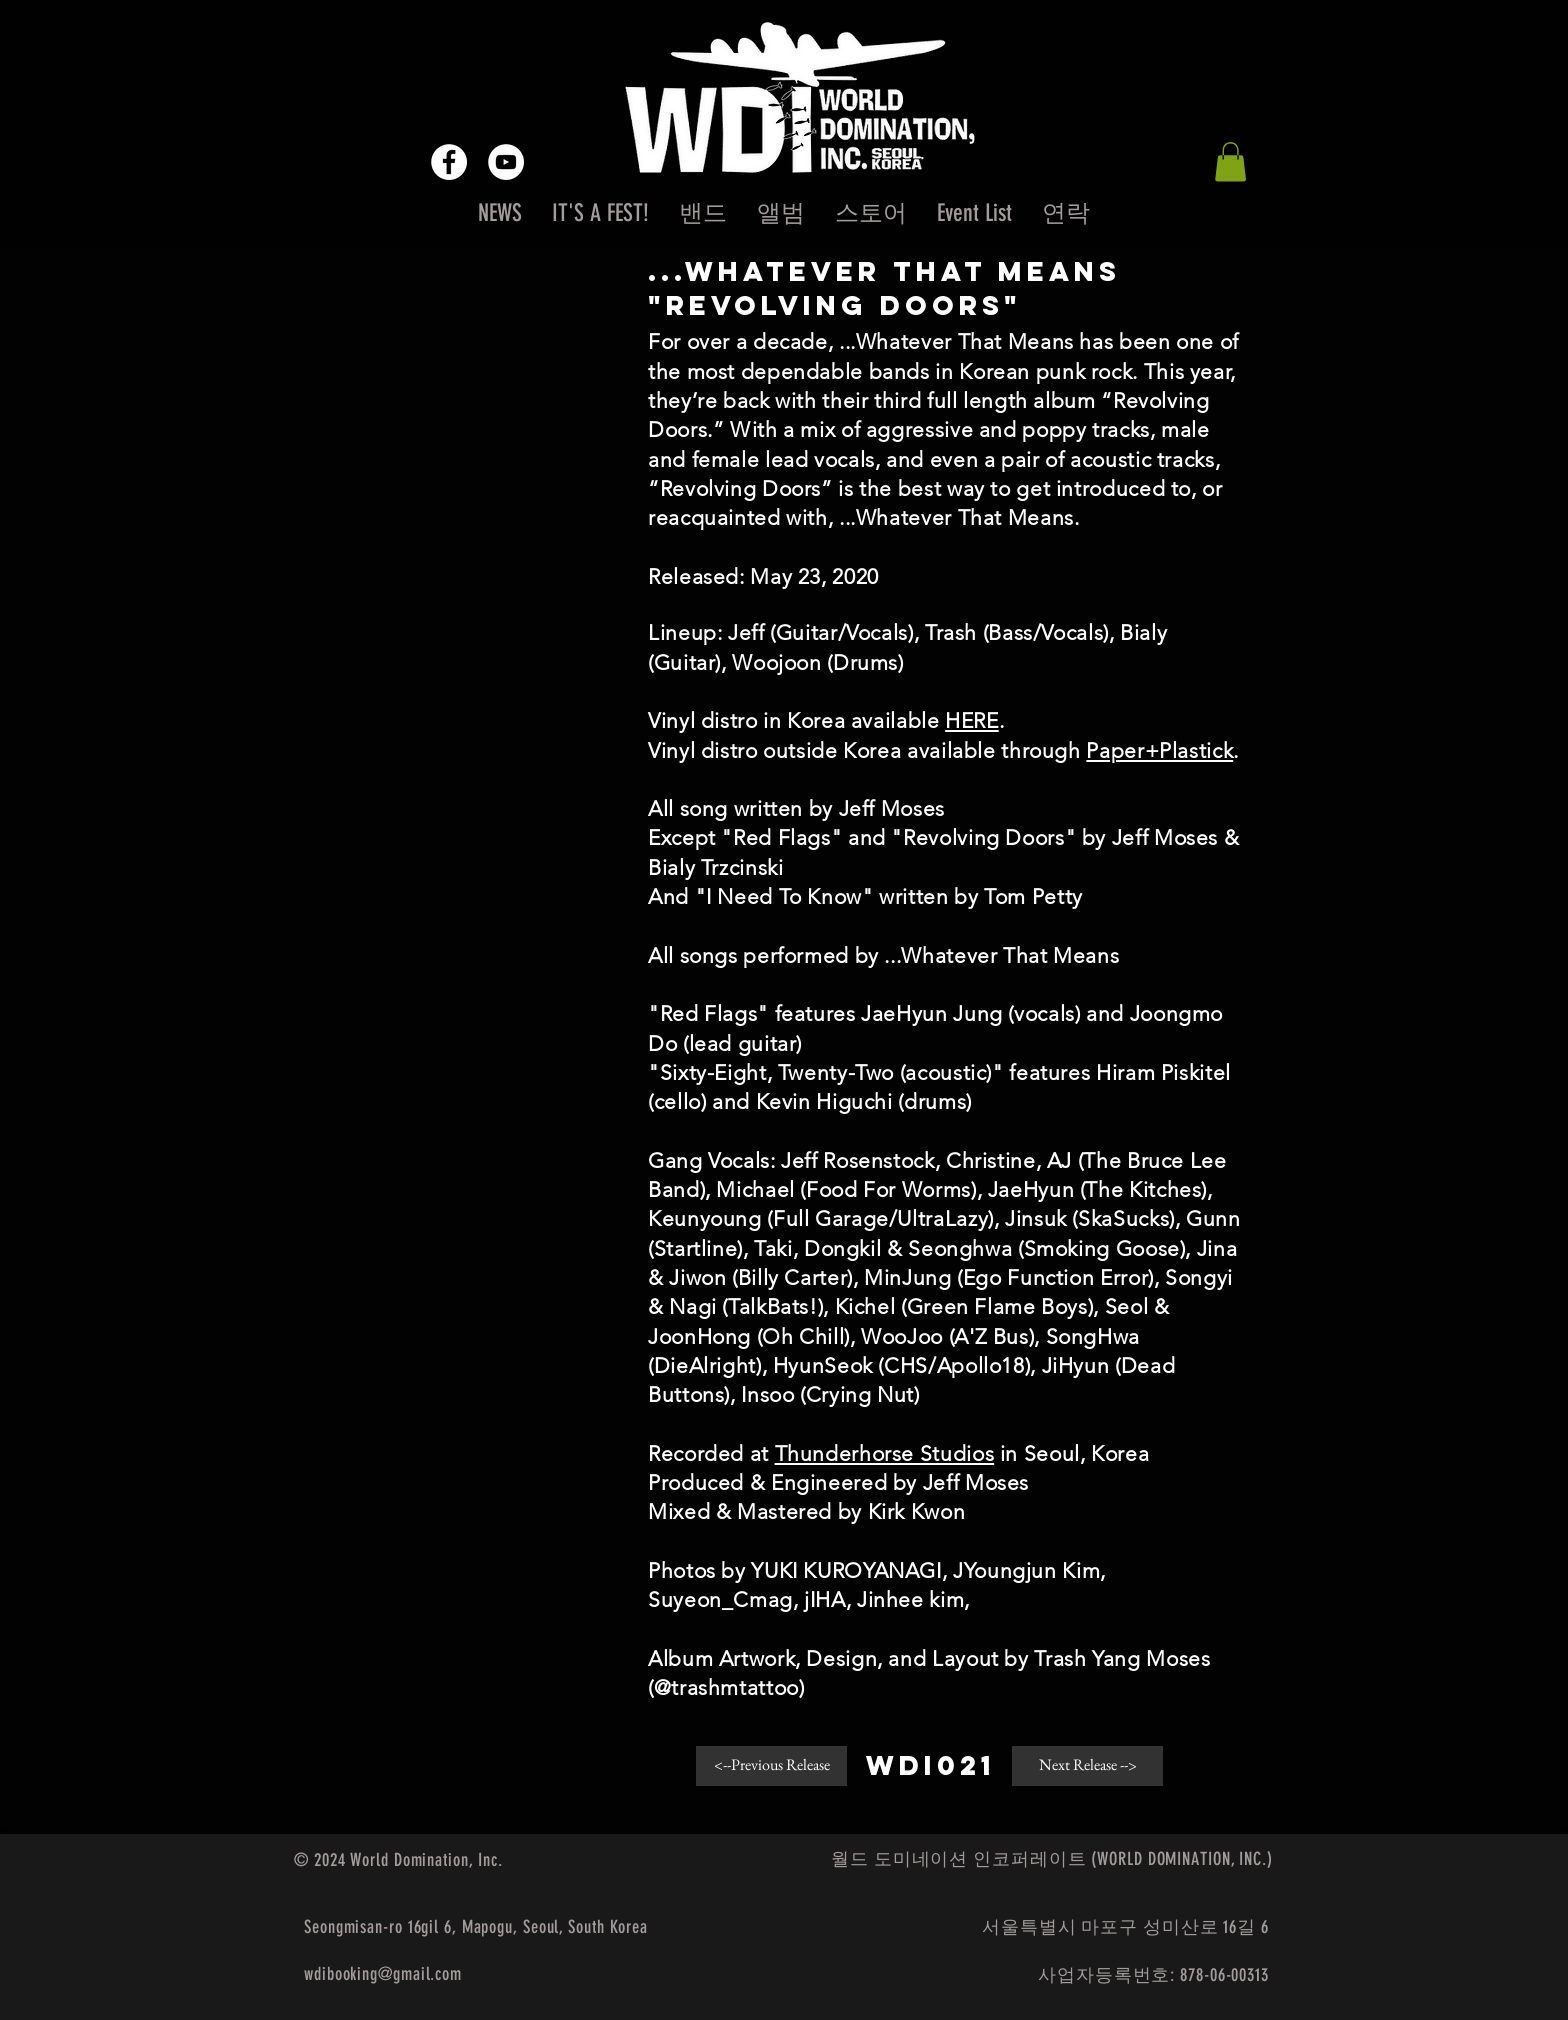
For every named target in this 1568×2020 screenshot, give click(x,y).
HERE (972, 720)
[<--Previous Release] (771, 1766)
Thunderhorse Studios (885, 1453)
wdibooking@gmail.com (383, 1974)
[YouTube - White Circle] (506, 162)
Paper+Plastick (1159, 750)
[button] (1230, 161)
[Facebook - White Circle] (449, 162)
